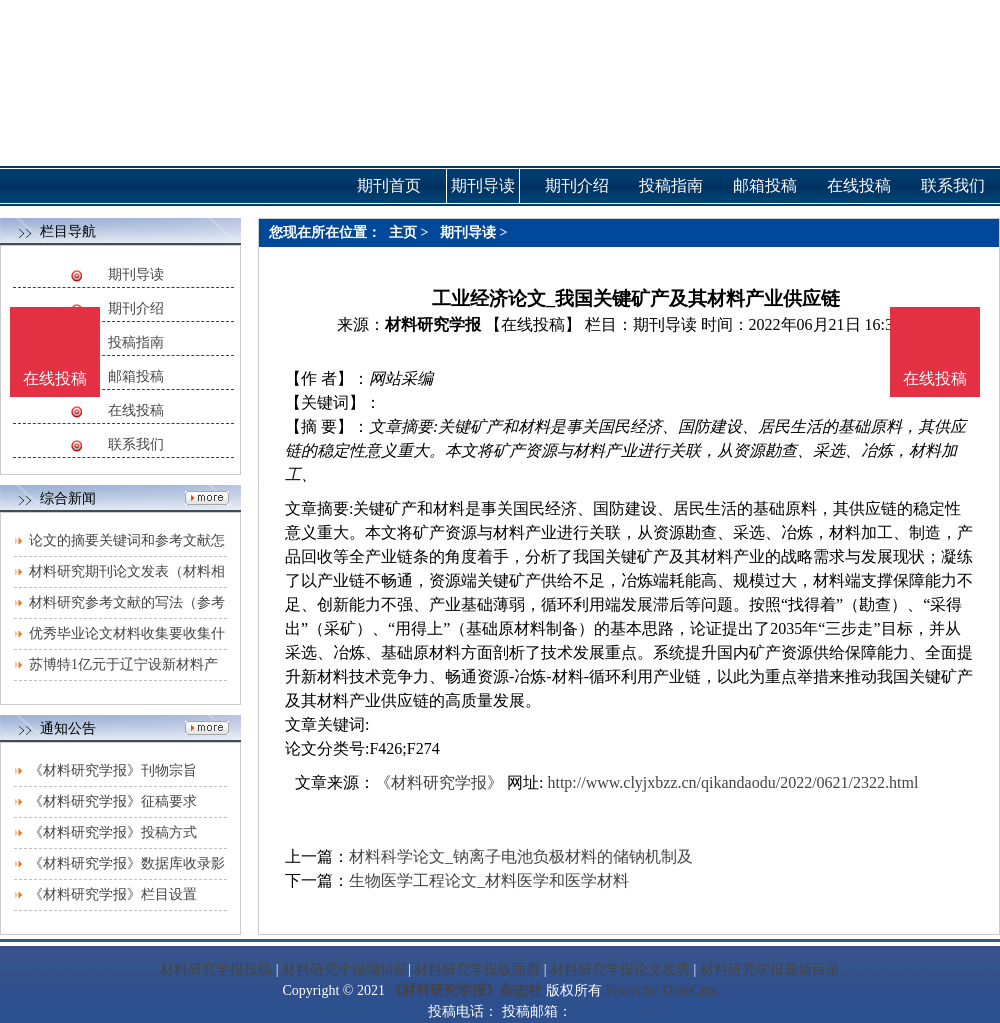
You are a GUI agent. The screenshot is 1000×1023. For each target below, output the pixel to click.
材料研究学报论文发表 (620, 969)
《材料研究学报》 (439, 782)
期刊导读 (136, 274)
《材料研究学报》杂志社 (465, 990)
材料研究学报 (433, 324)
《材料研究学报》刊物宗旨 (113, 770)
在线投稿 (136, 410)
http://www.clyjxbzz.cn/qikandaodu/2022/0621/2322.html (732, 782)
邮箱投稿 (136, 376)
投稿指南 (136, 342)
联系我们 (136, 444)
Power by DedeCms (661, 990)
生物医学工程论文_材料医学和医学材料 (489, 880)
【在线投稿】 (533, 324)
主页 (403, 232)
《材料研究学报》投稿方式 (113, 832)
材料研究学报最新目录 (770, 969)
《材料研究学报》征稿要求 (113, 801)
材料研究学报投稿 (216, 969)
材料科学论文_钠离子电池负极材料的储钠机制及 (521, 856)
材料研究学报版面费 (477, 969)
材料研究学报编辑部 (345, 969)
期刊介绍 (136, 308)
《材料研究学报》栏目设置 (113, 894)
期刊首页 (389, 185)
